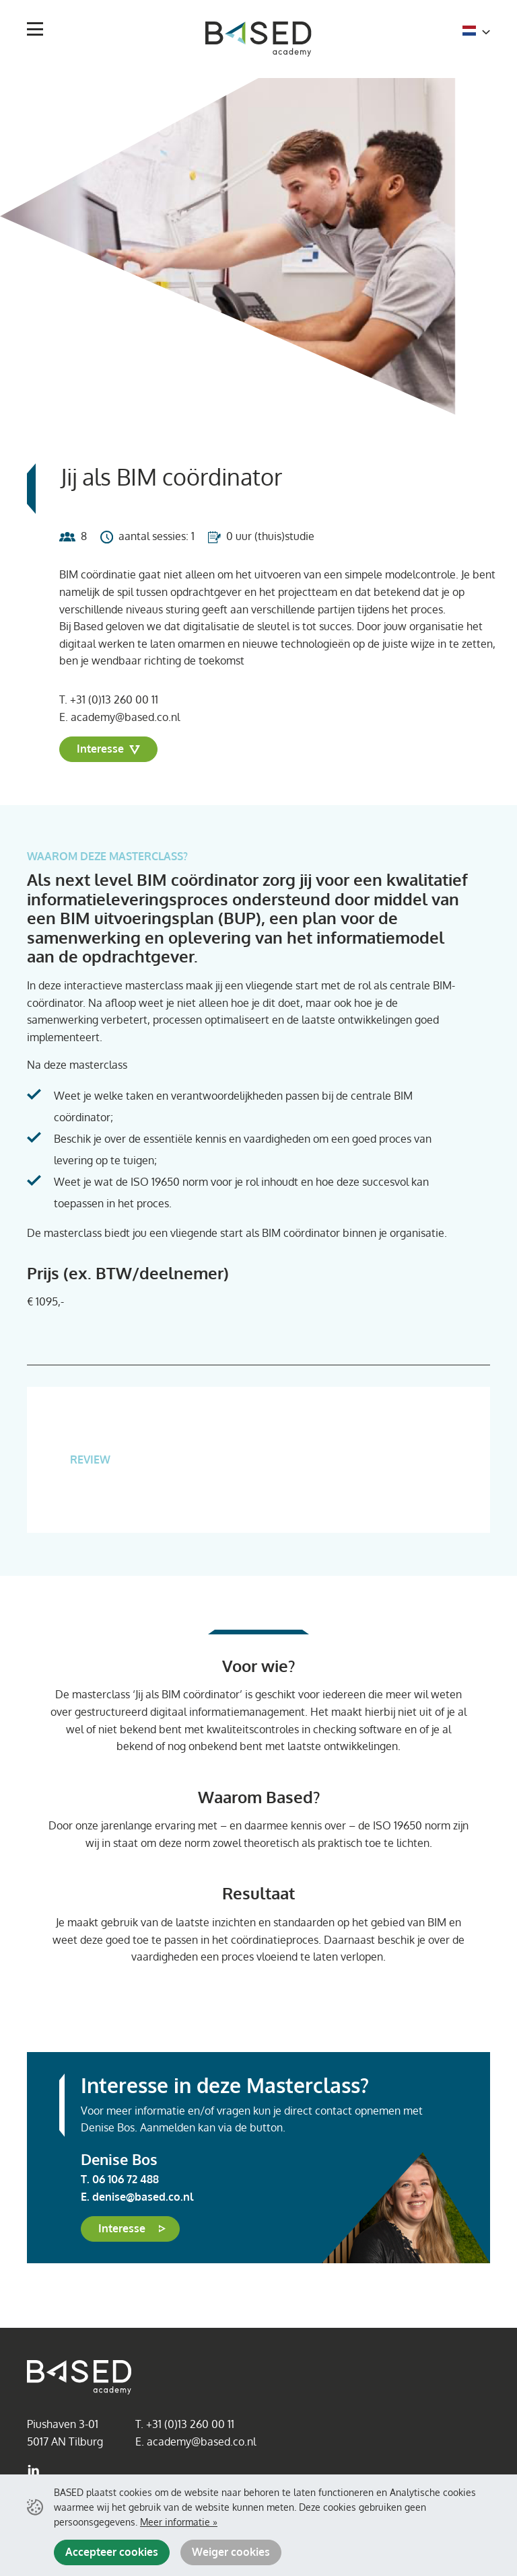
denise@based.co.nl (142, 2196)
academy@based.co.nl (125, 717)
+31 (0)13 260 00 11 (114, 699)
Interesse (108, 748)
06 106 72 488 (125, 2179)
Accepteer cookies (111, 2552)
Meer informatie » (178, 2522)
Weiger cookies (231, 2552)
